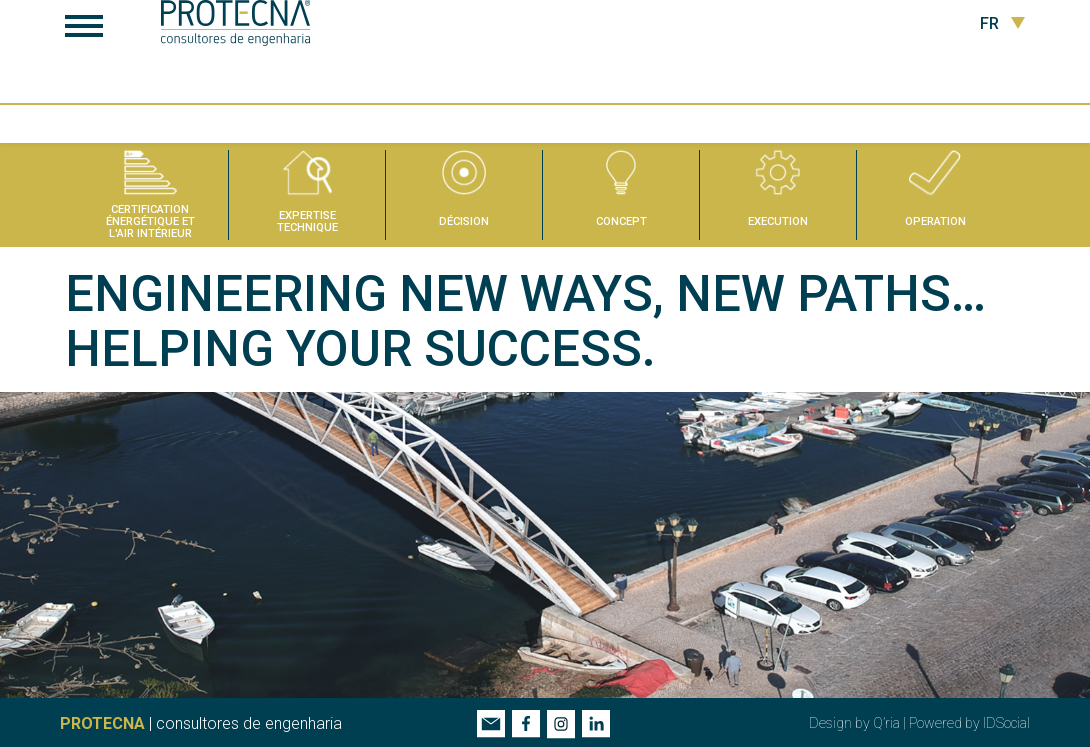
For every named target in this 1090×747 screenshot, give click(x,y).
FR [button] (1002, 24)
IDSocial (1006, 722)
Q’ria (886, 722)
